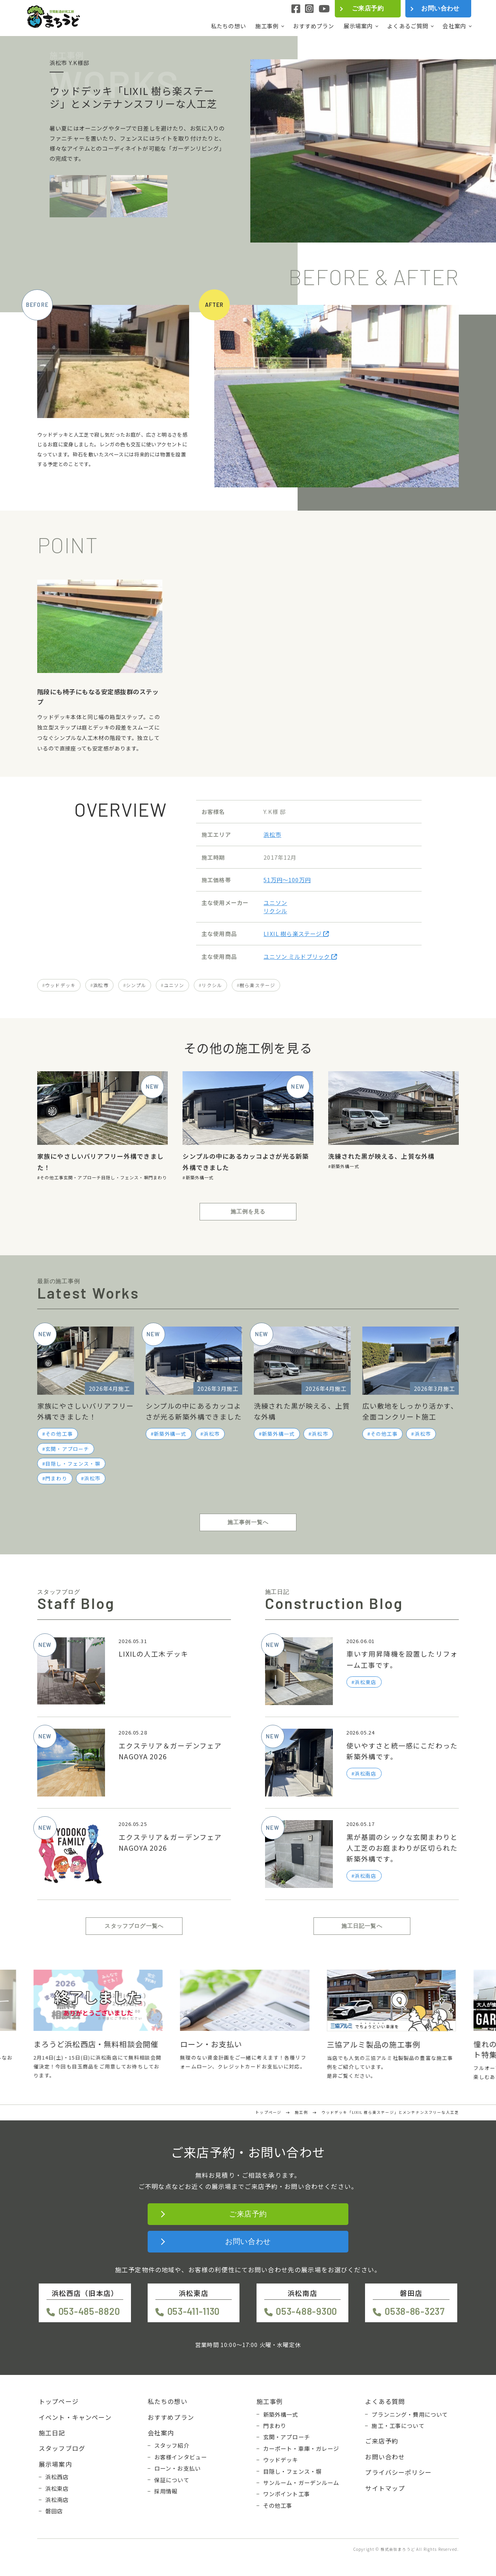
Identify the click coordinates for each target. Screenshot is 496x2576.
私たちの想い (228, 26)
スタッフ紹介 (171, 2445)
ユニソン (275, 902)
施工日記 (52, 2432)
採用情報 (166, 2491)
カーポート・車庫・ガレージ (301, 2448)
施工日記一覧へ (361, 1926)
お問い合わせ (440, 8)
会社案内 (454, 26)
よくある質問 (385, 2401)
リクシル (275, 911)
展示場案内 (358, 26)
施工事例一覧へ (248, 1522)
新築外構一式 (200, 1177)
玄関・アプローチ (82, 1177)
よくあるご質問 (407, 26)
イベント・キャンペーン (75, 2417)
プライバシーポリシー (398, 2472)
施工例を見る (248, 1211)
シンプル (136, 985)
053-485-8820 (89, 2311)
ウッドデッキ (60, 985)
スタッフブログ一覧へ (134, 1926)
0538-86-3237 (415, 2311)
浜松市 (272, 834)
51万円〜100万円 (287, 880)
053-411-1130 (193, 2311)
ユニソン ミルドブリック (300, 956)
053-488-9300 (306, 2311)
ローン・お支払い (177, 2468)
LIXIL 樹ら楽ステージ (296, 933)
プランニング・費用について (410, 2414)
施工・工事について (398, 2425)
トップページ (59, 2401)
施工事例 (267, 26)
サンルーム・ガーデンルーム (301, 2482)
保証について (171, 2480)
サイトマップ (385, 2488)
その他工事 (52, 1177)
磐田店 (54, 2511)
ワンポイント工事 (286, 2494)
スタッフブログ (62, 2448)
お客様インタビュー (180, 2457)
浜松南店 (57, 2499)
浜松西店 (57, 2477)
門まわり (157, 1177)
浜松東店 (57, 2488)
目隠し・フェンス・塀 (124, 1177)
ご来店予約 (368, 8)
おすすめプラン (313, 26)
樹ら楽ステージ (257, 985)
